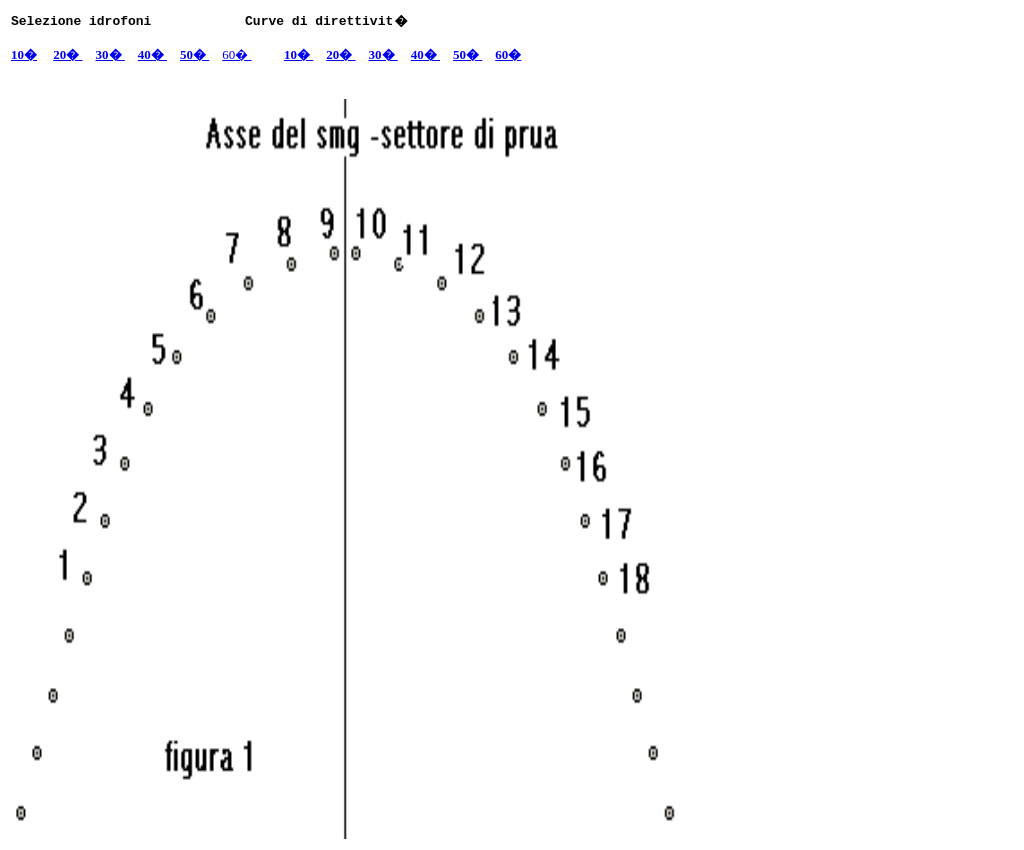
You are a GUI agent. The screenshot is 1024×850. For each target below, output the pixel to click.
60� (236, 54)
